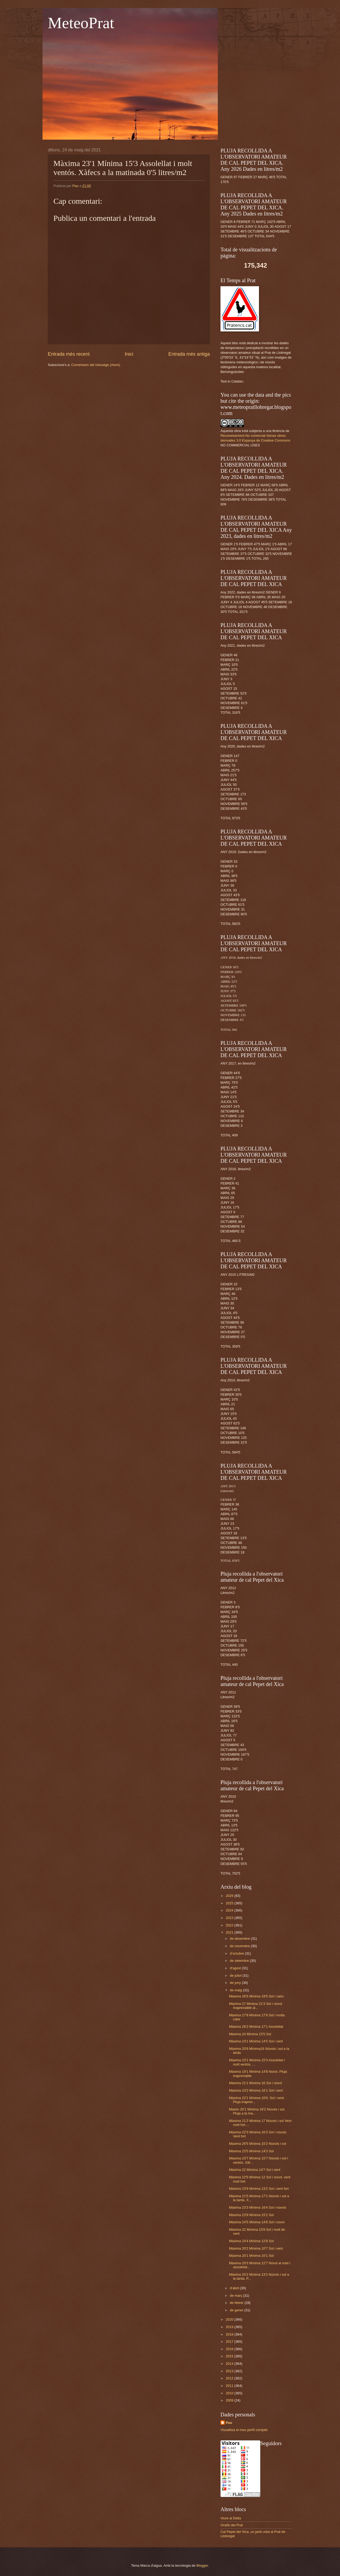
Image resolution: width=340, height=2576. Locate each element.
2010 (230, 2393)
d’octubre (237, 1953)
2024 (230, 1910)
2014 (230, 2364)
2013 (230, 2371)
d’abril (235, 2288)
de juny (236, 1983)
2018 (230, 2334)
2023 (230, 1918)
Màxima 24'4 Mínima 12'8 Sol (251, 2241)
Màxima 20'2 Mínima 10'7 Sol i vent (256, 2248)
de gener (237, 2310)
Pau (229, 2423)
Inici (129, 354)
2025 (230, 1903)
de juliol (236, 1975)
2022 (230, 1925)
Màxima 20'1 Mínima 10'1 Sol (251, 2256)
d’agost (236, 1968)
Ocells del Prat (231, 2525)
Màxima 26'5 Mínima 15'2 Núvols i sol (257, 2144)
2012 (230, 2378)
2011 (230, 2386)
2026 (230, 1896)
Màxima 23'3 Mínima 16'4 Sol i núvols (257, 2207)
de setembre (240, 1961)
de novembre (240, 1946)
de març (236, 2295)
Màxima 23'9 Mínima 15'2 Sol (251, 2215)
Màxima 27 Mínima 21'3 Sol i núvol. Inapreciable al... (256, 2006)
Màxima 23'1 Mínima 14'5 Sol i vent (256, 2041)
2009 (230, 2400)
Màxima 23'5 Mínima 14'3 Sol (251, 2151)
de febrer (237, 2303)
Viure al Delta (230, 2518)
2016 (230, 2349)
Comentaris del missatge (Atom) (95, 365)
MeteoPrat (81, 23)
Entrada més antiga (189, 354)
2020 (230, 2319)
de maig (236, 1990)
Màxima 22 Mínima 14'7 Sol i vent (254, 2170)
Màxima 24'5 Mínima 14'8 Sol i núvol (256, 2222)
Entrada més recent (69, 354)
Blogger (202, 2565)
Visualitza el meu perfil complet (243, 2430)
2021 (230, 1932)
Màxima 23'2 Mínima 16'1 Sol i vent (256, 2090)
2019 (230, 2327)
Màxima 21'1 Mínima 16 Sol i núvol (255, 2083)
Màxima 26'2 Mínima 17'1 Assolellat (256, 2027)
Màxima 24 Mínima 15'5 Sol (250, 2034)
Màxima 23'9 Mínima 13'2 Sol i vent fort (259, 2189)
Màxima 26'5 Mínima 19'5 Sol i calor (256, 1996)
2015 (230, 2356)
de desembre (240, 1939)
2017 (230, 2342)
